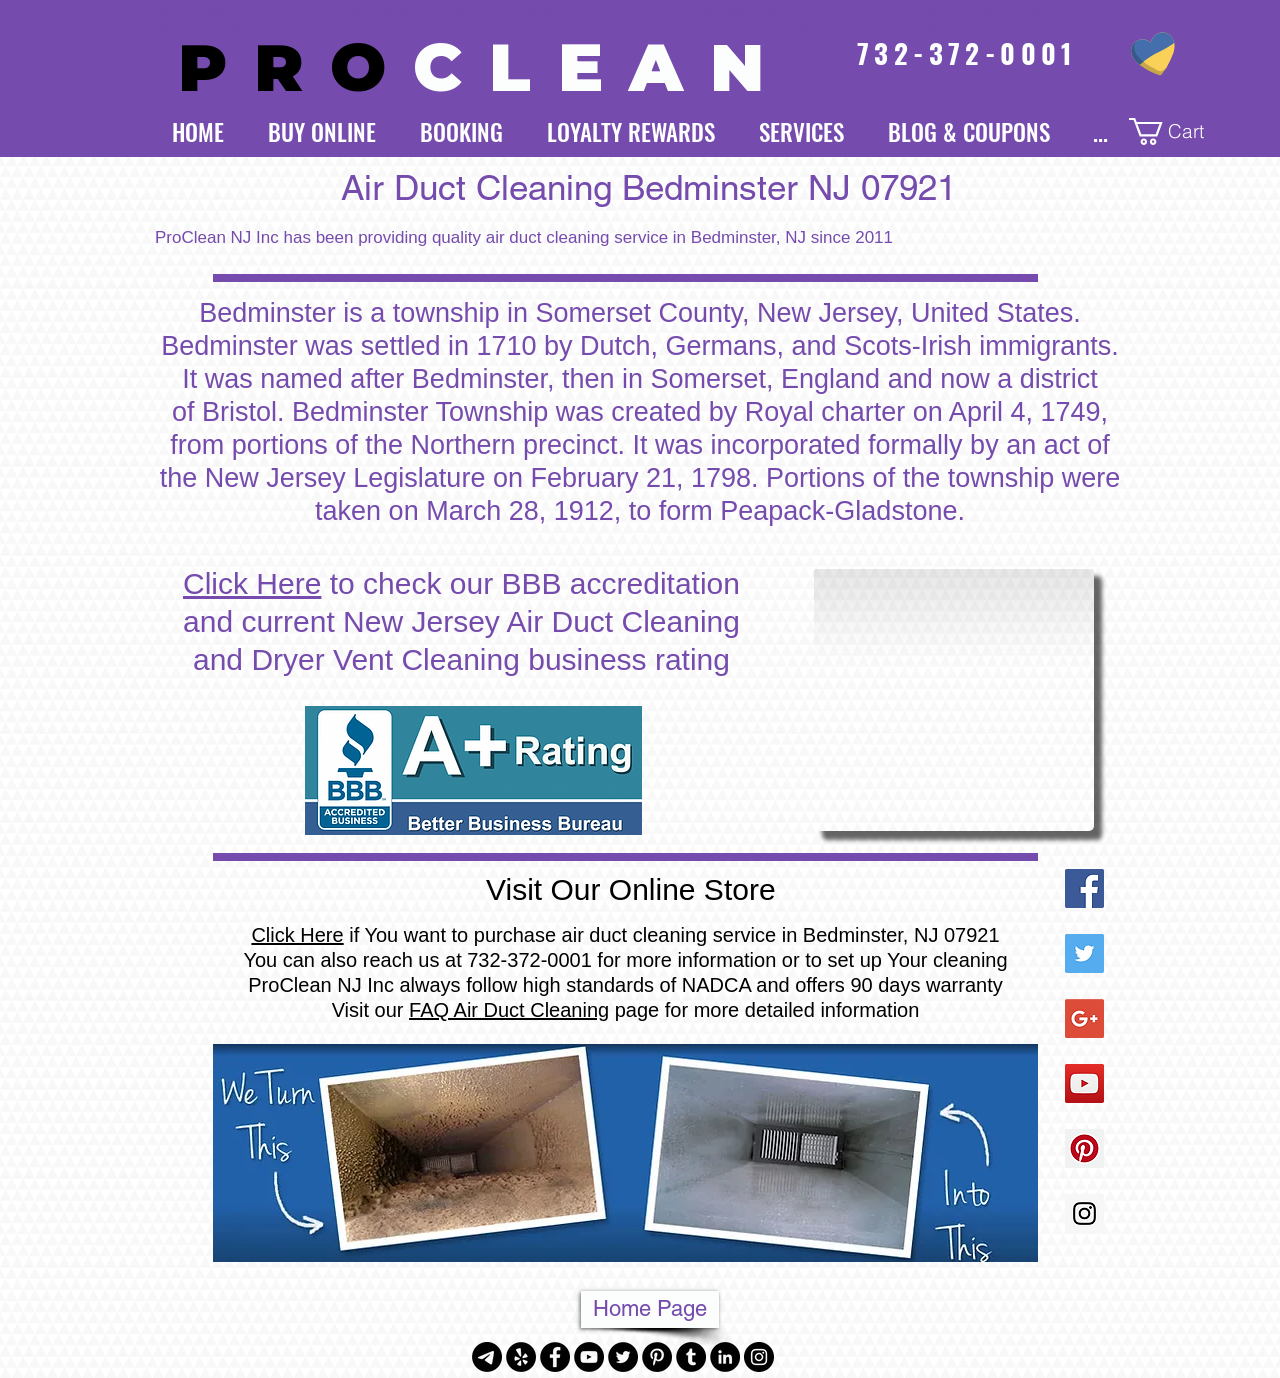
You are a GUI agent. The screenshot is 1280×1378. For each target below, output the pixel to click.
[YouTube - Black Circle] (589, 1357)
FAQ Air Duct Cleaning (509, 1010)
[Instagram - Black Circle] (759, 1357)
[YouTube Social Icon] (1084, 1083)
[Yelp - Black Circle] (521, 1357)
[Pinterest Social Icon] (1084, 1148)
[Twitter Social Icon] (1084, 953)
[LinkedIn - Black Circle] (725, 1357)
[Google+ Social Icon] (1084, 1018)
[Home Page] (650, 1309)
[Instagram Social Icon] (1084, 1213)
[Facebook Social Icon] (1084, 888)
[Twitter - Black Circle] (623, 1357)
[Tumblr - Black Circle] (691, 1357)
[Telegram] (487, 1357)
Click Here (252, 583)
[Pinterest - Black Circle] (657, 1357)
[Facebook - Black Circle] (555, 1357)
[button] (1181, 131)
